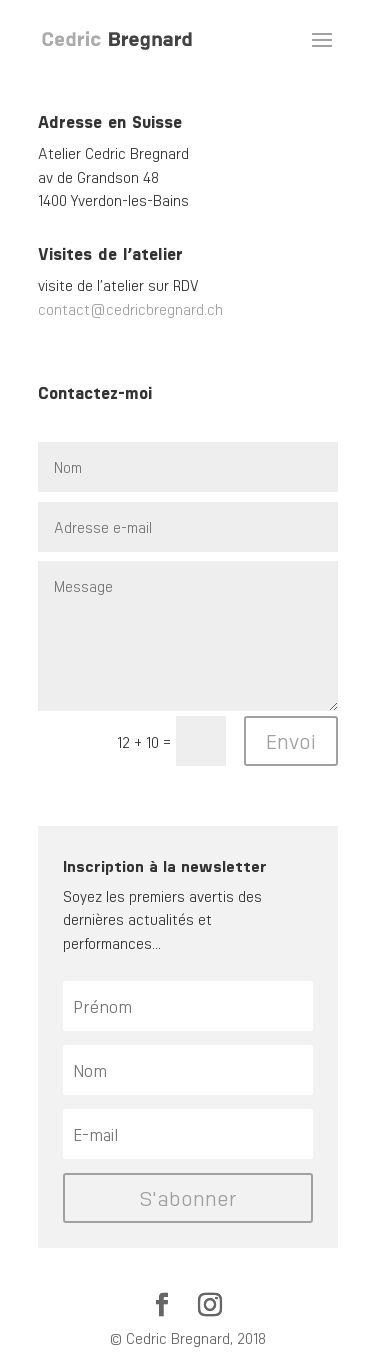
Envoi (291, 740)
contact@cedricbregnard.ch (130, 309)
